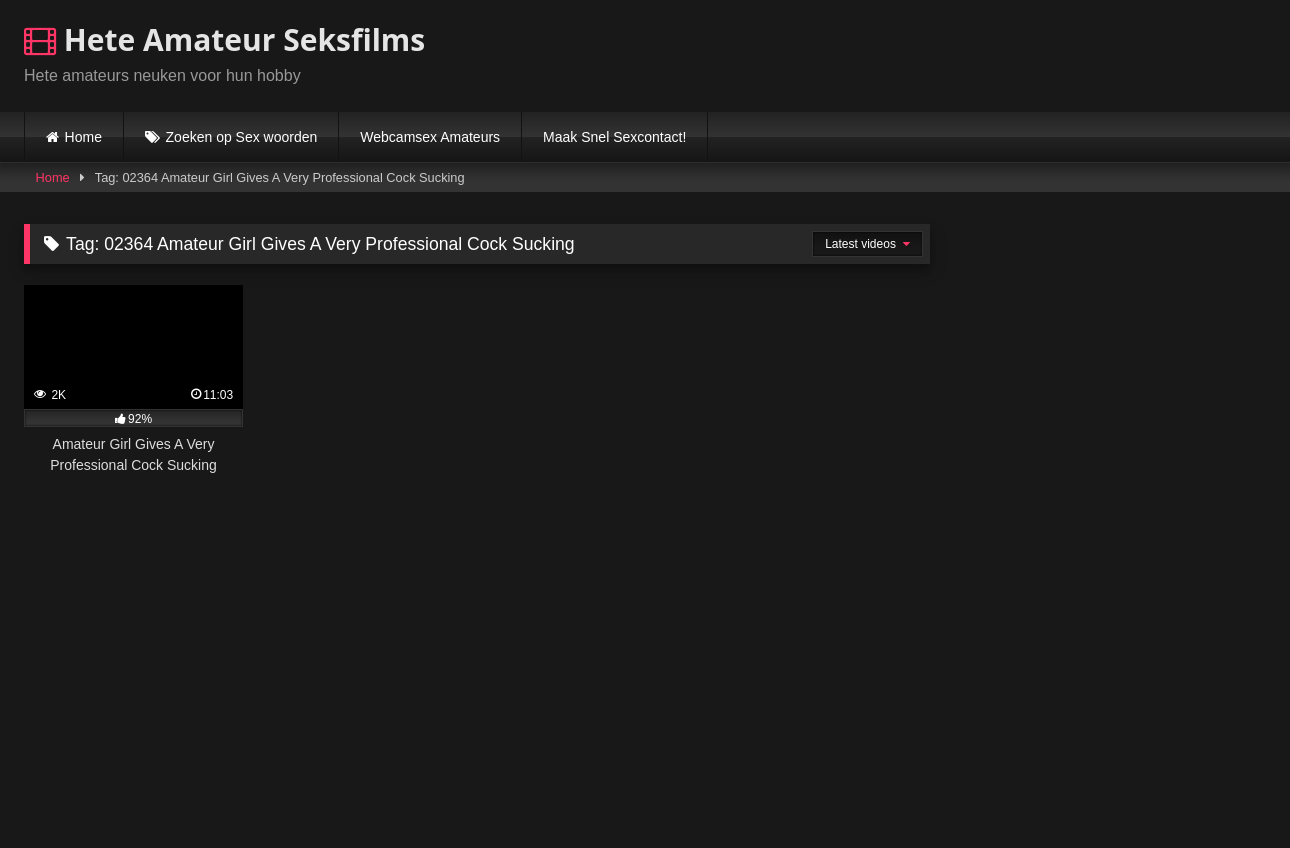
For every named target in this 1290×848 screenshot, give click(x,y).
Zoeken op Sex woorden (242, 137)
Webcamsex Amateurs (430, 137)
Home (83, 137)
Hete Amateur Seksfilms (224, 39)
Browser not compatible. (1032, 53)
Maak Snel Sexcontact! (614, 137)
